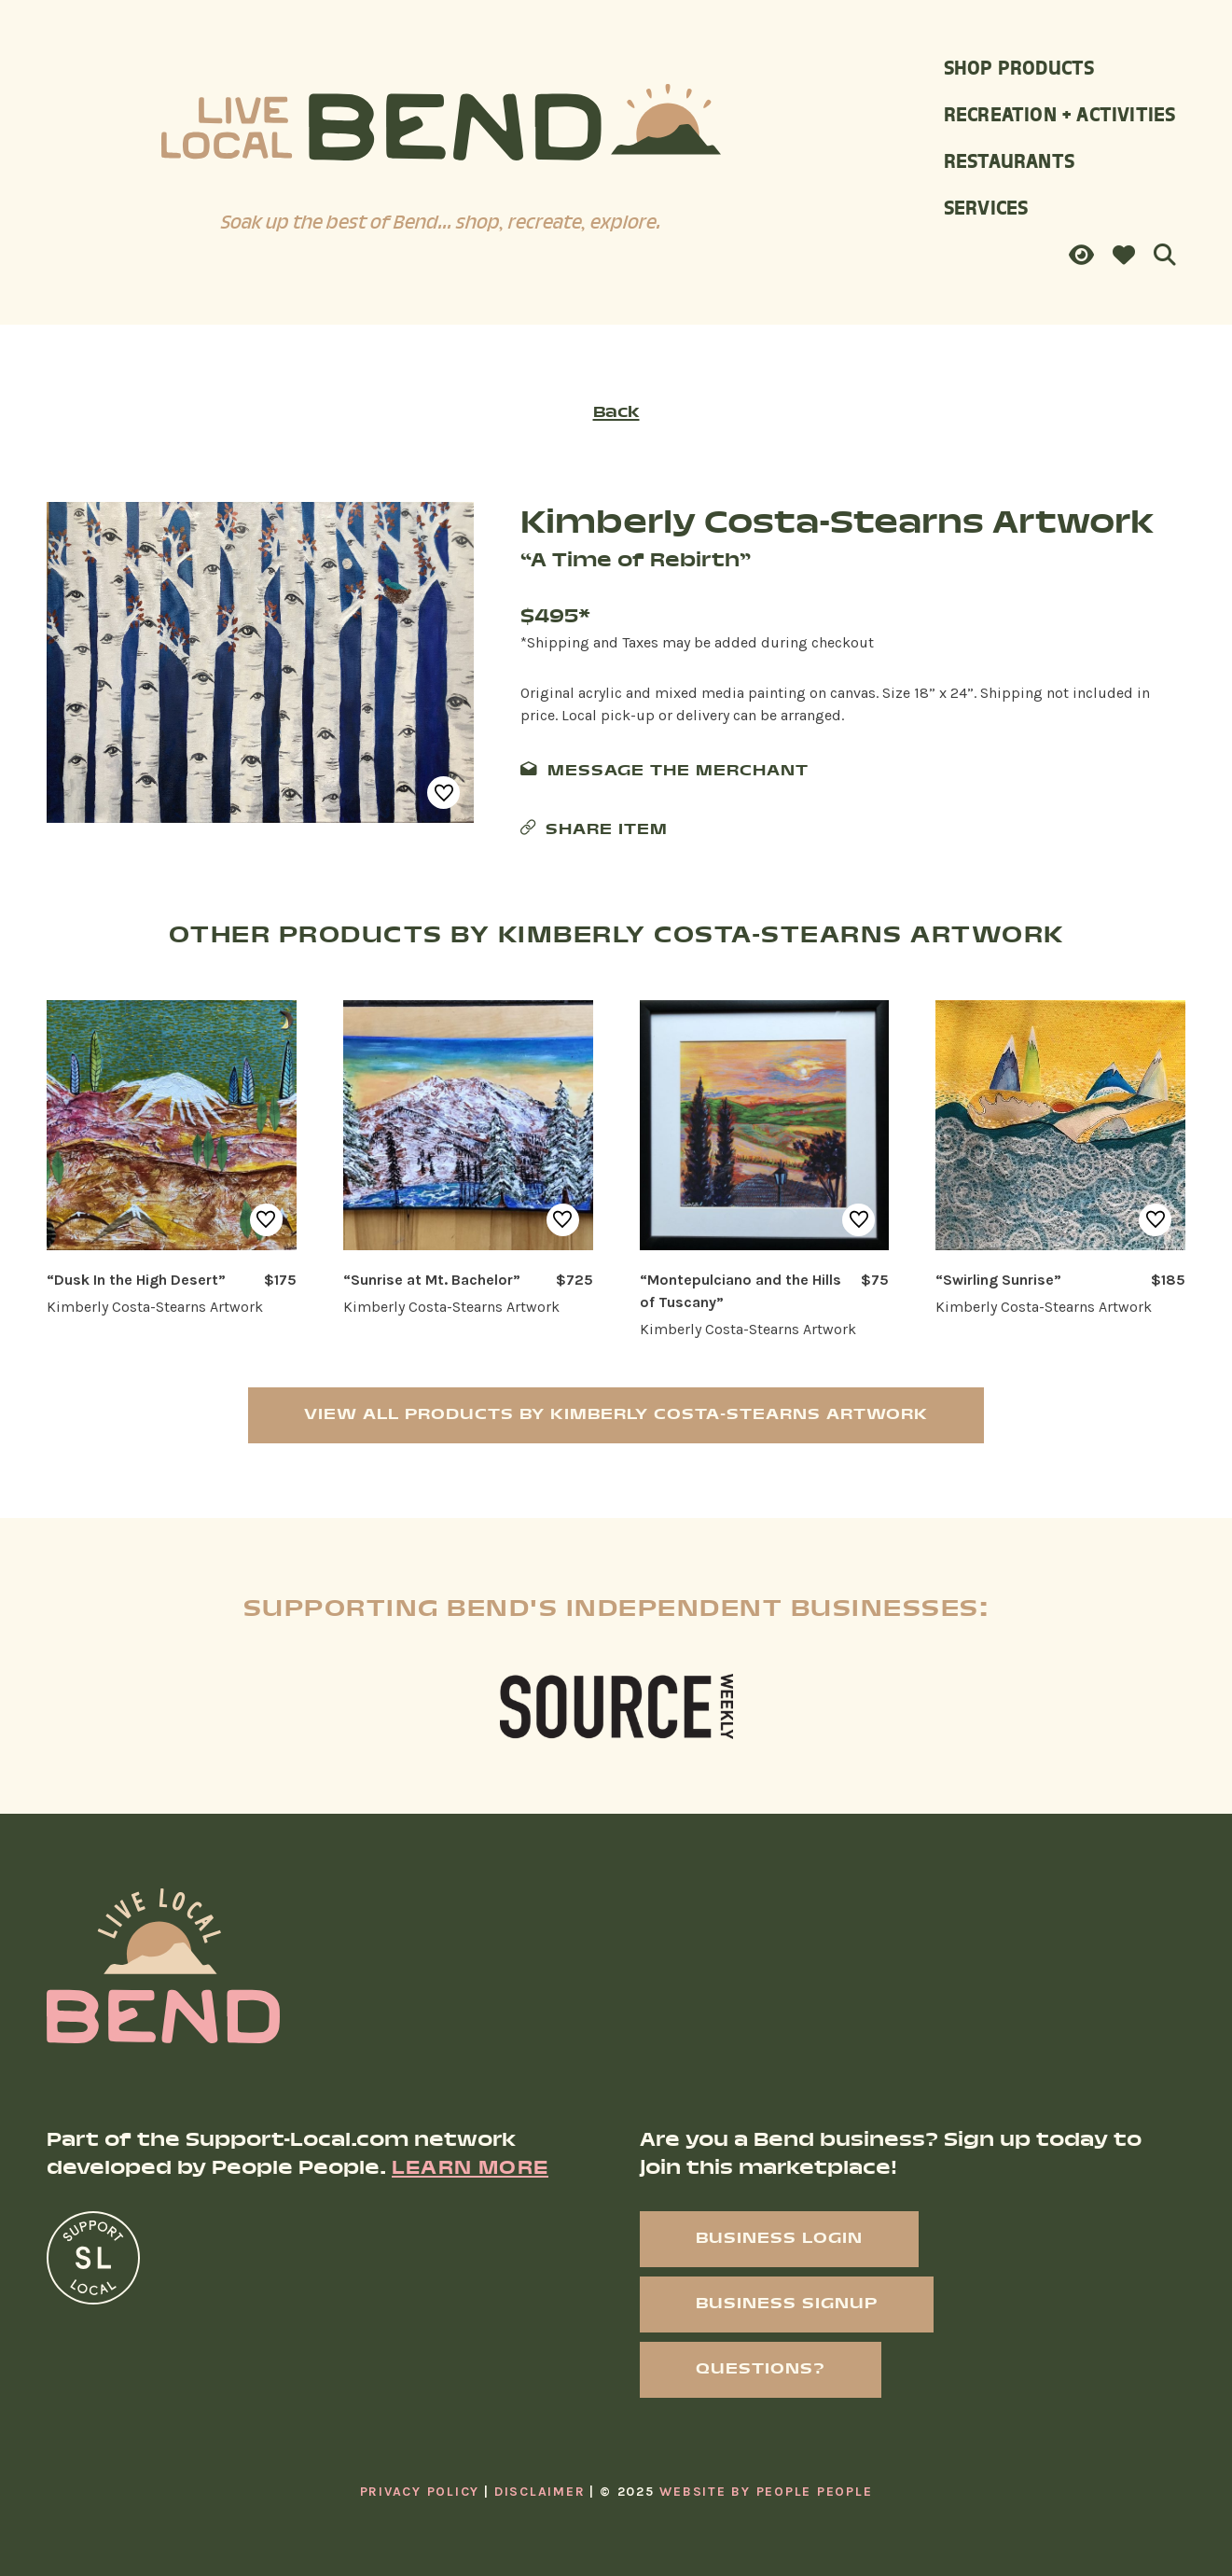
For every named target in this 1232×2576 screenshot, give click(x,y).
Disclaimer (540, 2491)
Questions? (760, 2369)
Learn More (470, 2169)
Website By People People (765, 2491)
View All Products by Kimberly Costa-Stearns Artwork (616, 1415)
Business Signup (787, 2304)
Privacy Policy (420, 2491)
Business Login (779, 2238)
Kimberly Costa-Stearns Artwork (837, 525)
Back (616, 413)
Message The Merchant (678, 771)
